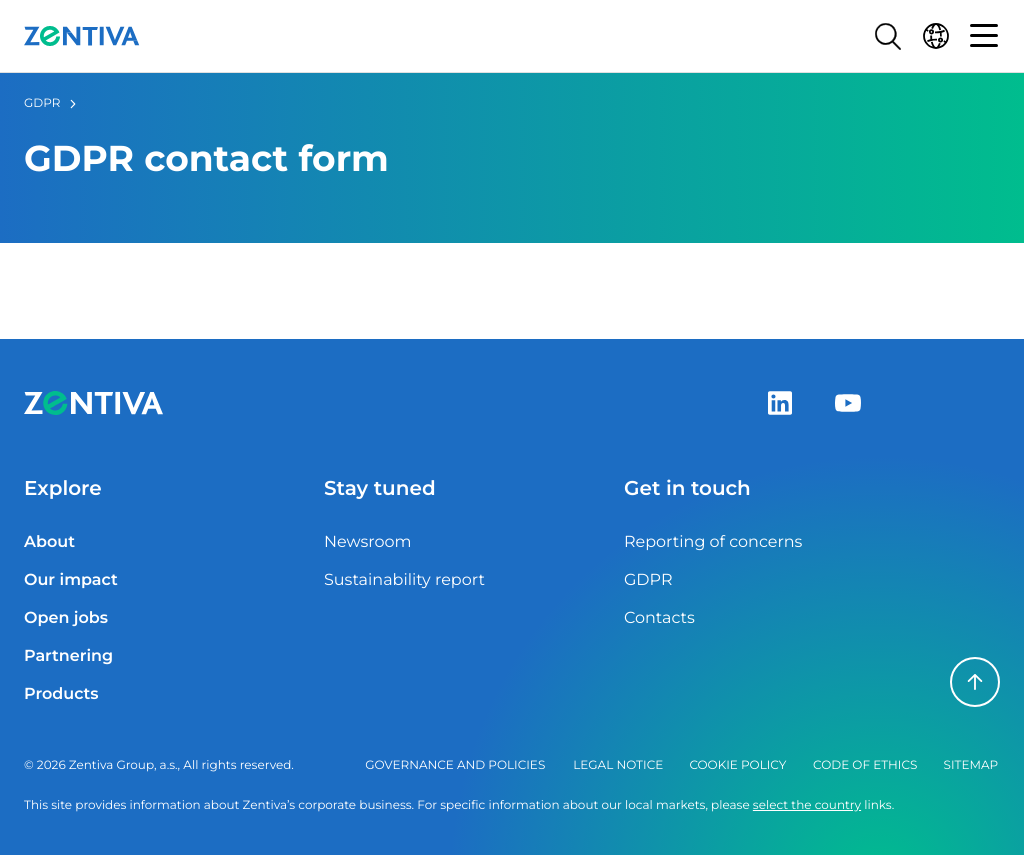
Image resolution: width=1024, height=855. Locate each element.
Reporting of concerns (713, 542)
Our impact (71, 580)
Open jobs (66, 618)
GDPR (42, 103)
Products (61, 694)
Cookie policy (737, 765)
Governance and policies (455, 765)
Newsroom (368, 542)
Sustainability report (404, 580)
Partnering (68, 656)
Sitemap (971, 765)
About (49, 542)
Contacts (659, 618)
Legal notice (618, 765)
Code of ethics (865, 765)
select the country (807, 805)
